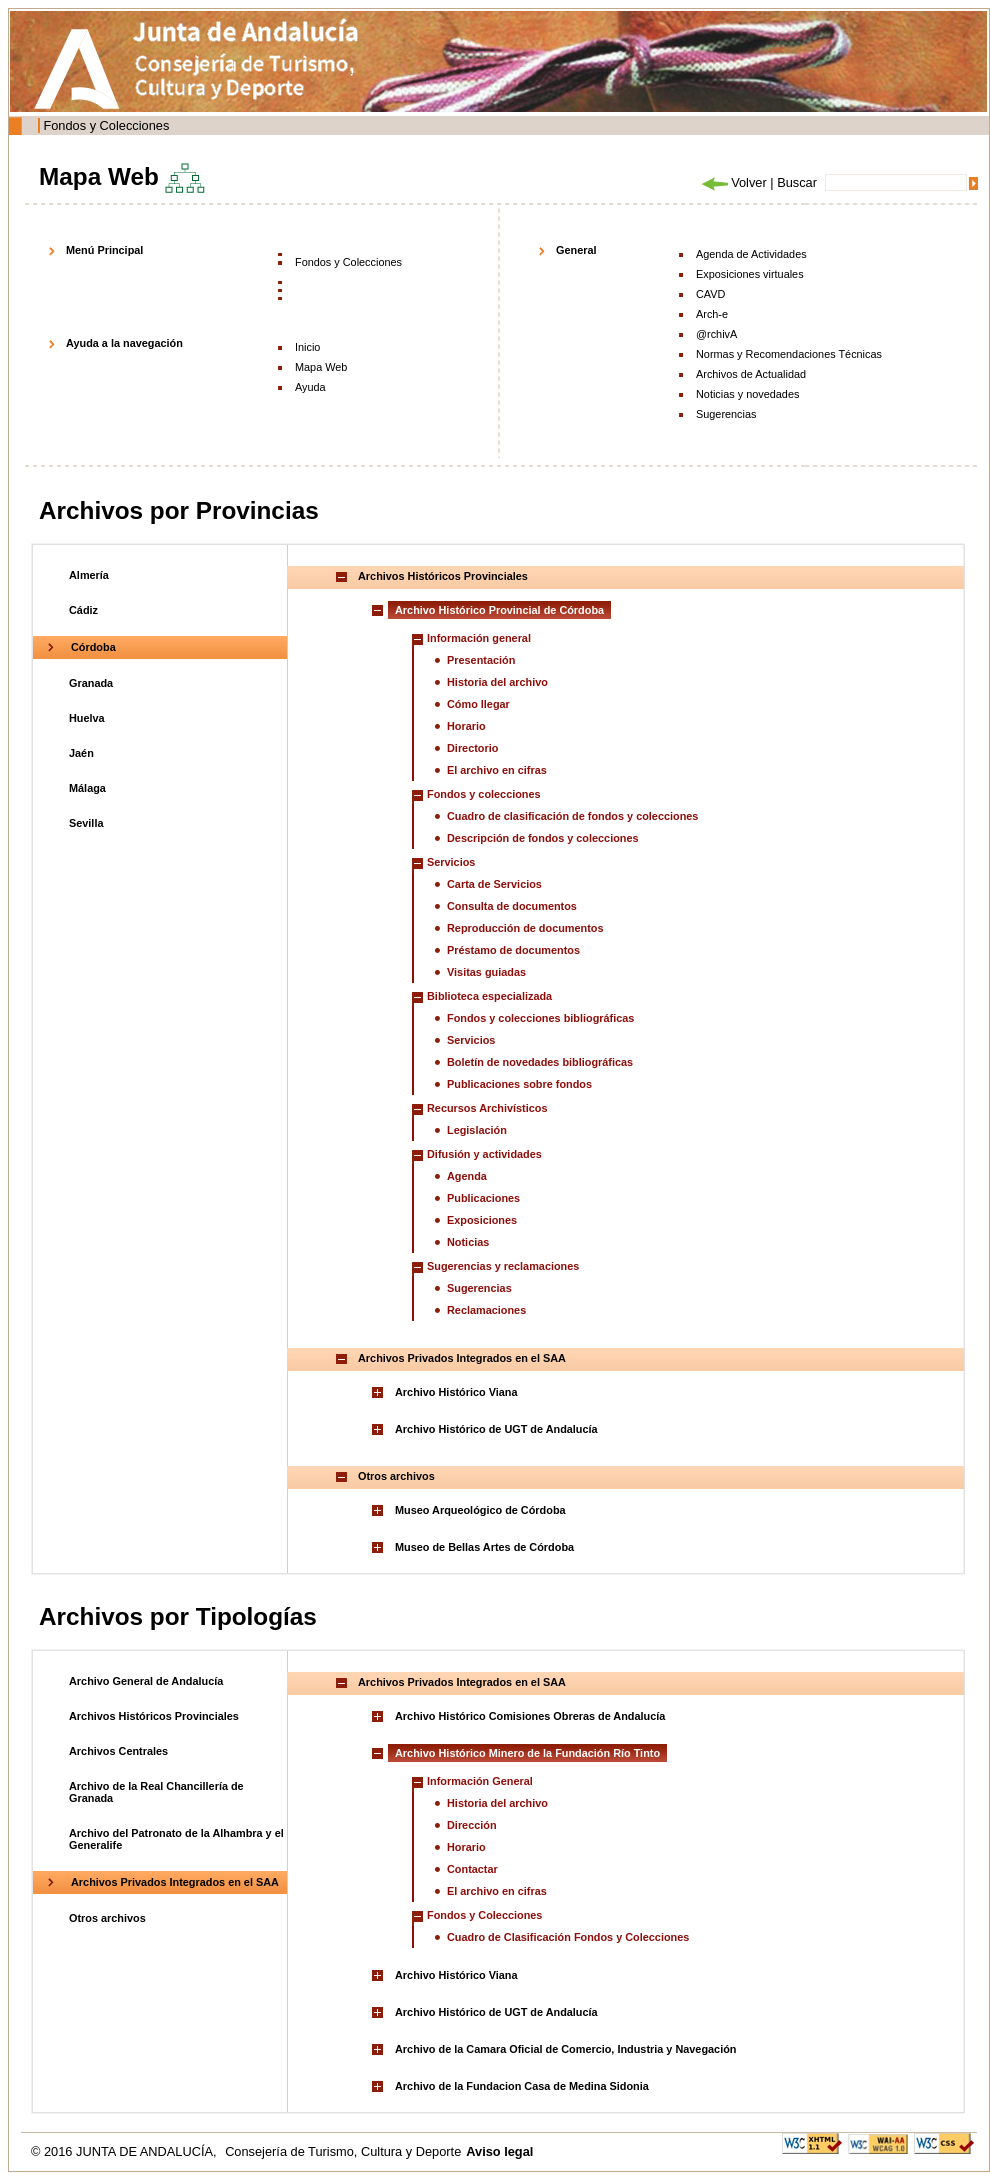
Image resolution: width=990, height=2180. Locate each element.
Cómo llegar (478, 704)
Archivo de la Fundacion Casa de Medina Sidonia (522, 2086)
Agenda (467, 1176)
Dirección (472, 1825)
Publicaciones (483, 1198)
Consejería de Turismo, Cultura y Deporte (343, 2151)
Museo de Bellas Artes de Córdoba (484, 1547)
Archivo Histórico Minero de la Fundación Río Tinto (527, 1753)
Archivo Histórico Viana (456, 1392)
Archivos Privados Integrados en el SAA (175, 1882)
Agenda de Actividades (751, 254)
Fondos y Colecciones (106, 125)
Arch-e (712, 314)
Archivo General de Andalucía (146, 1681)
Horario (466, 726)
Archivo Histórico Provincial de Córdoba (499, 610)
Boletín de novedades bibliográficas (540, 1062)
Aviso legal (499, 2151)
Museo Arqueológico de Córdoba (480, 1510)
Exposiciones (482, 1220)
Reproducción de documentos (525, 928)
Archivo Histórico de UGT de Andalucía (496, 1429)
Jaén (81, 753)
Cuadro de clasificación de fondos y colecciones (572, 816)
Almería (89, 575)
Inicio (307, 347)
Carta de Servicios (494, 884)
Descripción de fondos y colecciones (543, 838)
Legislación (477, 1130)
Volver (733, 182)
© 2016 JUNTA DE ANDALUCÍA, (125, 2151)
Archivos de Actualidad (751, 374)
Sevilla (86, 823)
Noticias (468, 1242)
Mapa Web (321, 367)
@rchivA (716, 334)
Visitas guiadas (486, 972)
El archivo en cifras (497, 770)
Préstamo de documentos (513, 950)
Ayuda (310, 387)
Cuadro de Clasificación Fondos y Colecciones (568, 1937)
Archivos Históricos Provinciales (154, 1716)
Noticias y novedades (747, 394)
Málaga (87, 788)
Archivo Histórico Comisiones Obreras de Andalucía (530, 1716)
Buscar (797, 182)
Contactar (472, 1869)
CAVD (710, 294)
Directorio (472, 748)
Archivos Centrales (118, 1751)
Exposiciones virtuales (750, 274)
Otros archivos (107, 1918)
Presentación (481, 660)
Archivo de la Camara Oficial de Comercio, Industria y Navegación (565, 2049)
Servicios (471, 1040)
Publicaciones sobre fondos (519, 1084)
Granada (91, 683)
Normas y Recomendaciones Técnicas (789, 354)
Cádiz (83, 610)
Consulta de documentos (512, 906)
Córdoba (93, 647)
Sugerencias (726, 414)
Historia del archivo (497, 682)
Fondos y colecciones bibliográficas (540, 1018)
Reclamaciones (486, 1310)
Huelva (87, 718)
